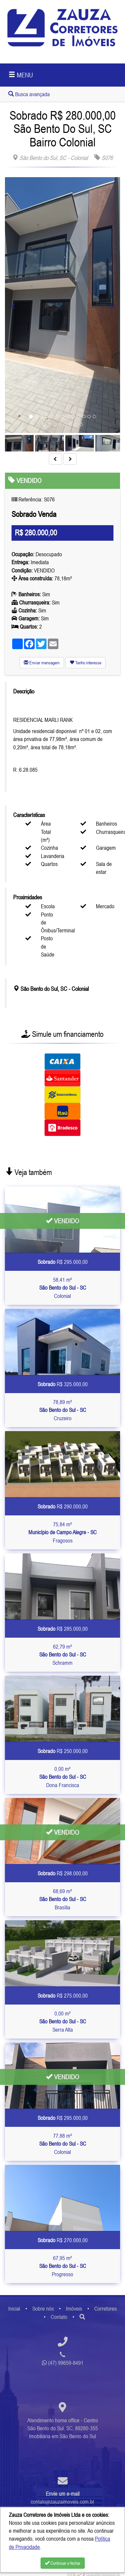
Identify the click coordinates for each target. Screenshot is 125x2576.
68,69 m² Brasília (62, 1899)
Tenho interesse (85, 662)
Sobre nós (43, 2308)
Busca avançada (29, 94)
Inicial (14, 2308)
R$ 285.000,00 (63, 1628)
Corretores (105, 2308)
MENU (21, 75)
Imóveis (74, 2308)
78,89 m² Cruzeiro (62, 1410)
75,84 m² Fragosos (62, 1532)
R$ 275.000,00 (63, 1995)
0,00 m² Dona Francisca (62, 1777)
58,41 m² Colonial (62, 1287)
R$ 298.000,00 (63, 1873)
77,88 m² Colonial (62, 2143)
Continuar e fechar (62, 2563)
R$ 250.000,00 (63, 1751)
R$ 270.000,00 (63, 2240)
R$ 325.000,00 (63, 1384)
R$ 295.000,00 (63, 1262)
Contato (59, 2317)
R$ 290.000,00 (63, 1506)
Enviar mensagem (42, 662)
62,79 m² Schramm (62, 1654)
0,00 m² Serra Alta (62, 2021)
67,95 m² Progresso (62, 2266)
